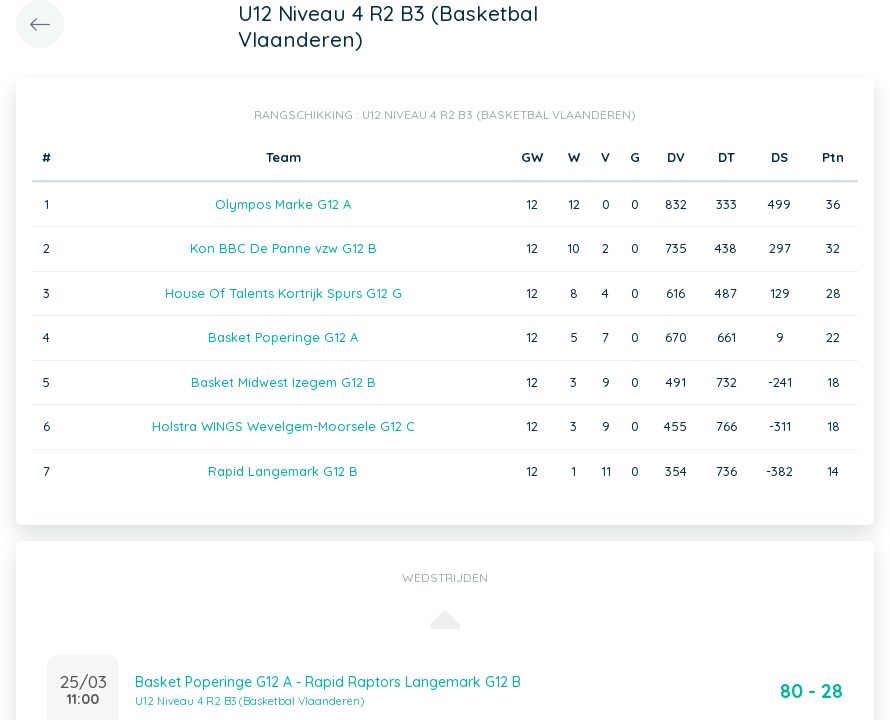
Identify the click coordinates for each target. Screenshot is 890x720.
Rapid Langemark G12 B (283, 471)
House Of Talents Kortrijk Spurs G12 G (283, 293)
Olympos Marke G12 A (283, 204)
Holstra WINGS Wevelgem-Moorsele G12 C (283, 426)
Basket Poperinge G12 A (283, 337)
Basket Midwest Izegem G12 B (283, 382)
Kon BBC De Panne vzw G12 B (283, 248)
